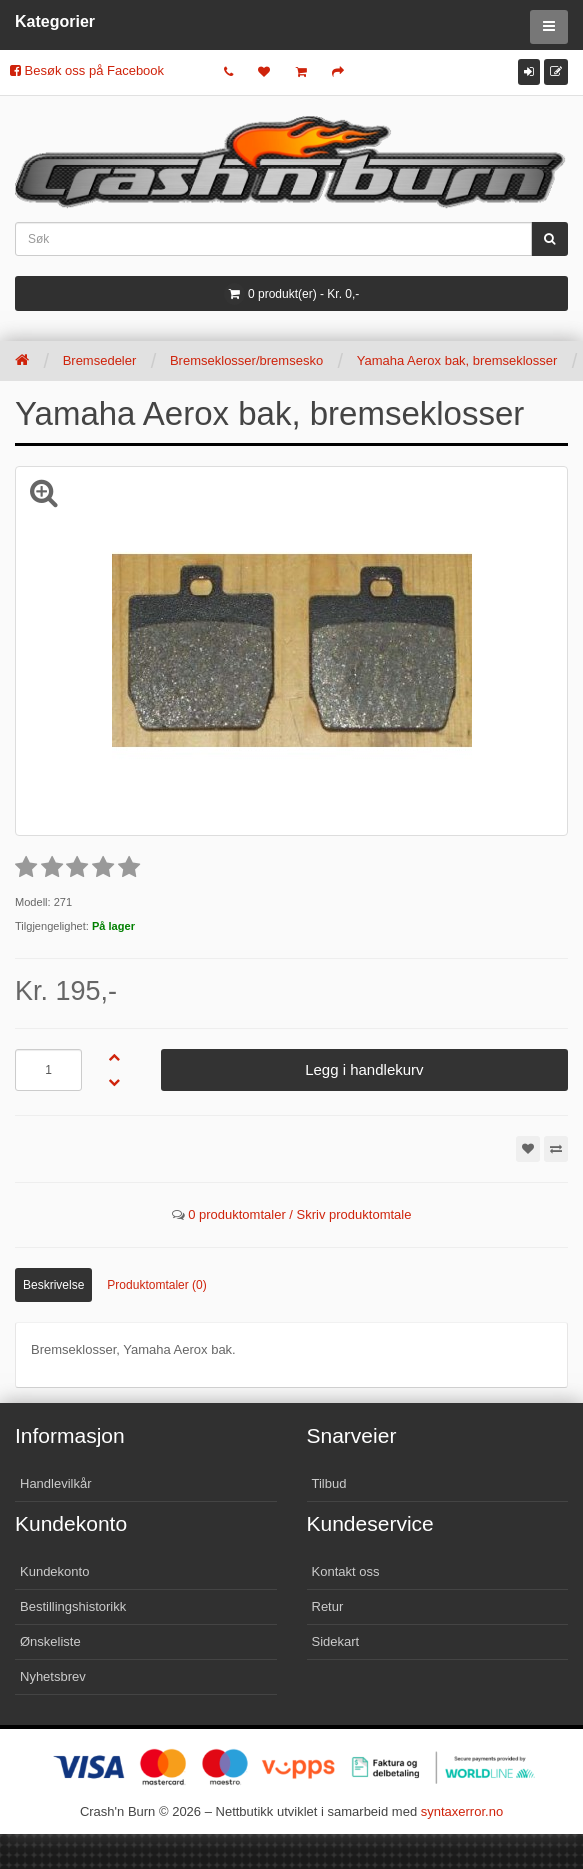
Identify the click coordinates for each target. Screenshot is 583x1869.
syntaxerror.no (462, 1811)
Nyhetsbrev (53, 1676)
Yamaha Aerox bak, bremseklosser (457, 360)
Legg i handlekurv (364, 1069)
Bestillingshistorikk (73, 1606)
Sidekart (336, 1641)
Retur (328, 1606)
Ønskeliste (50, 1641)
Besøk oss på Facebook (87, 70)
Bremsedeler (100, 360)
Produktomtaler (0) (156, 1285)
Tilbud (329, 1483)
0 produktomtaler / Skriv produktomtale (299, 1214)
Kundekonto (54, 1571)
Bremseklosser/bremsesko (246, 360)
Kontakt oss (346, 1571)
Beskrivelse (53, 1285)
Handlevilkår (56, 1483)
